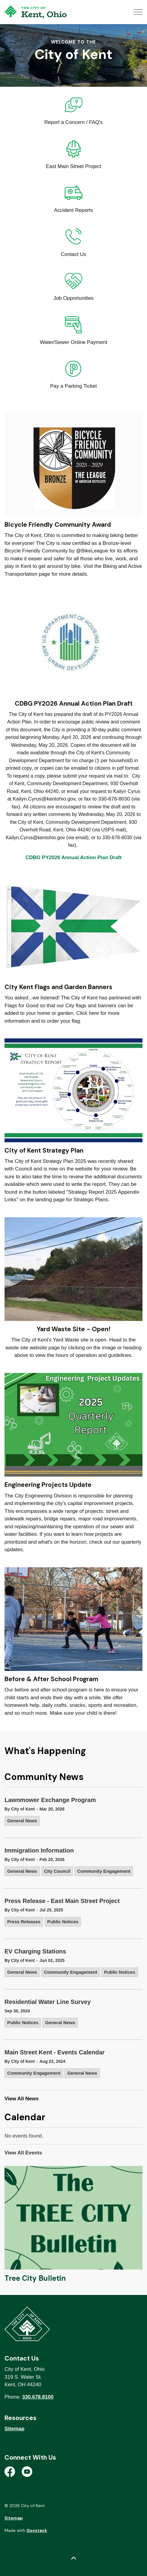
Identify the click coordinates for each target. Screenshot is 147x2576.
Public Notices (62, 1921)
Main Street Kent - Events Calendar (55, 2052)
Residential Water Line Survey (48, 2001)
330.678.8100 (38, 2397)
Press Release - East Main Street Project (62, 1901)
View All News (22, 2099)
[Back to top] (73, 2558)
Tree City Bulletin (35, 2278)
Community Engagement (103, 1871)
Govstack (37, 2530)
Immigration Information (39, 1850)
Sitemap (14, 2429)
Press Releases (23, 1921)
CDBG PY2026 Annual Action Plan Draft (74, 857)
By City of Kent (20, 1809)
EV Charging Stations (35, 1951)
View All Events (23, 2153)
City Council (57, 1871)
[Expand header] (138, 12)
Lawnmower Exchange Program (50, 1800)
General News (22, 1820)
